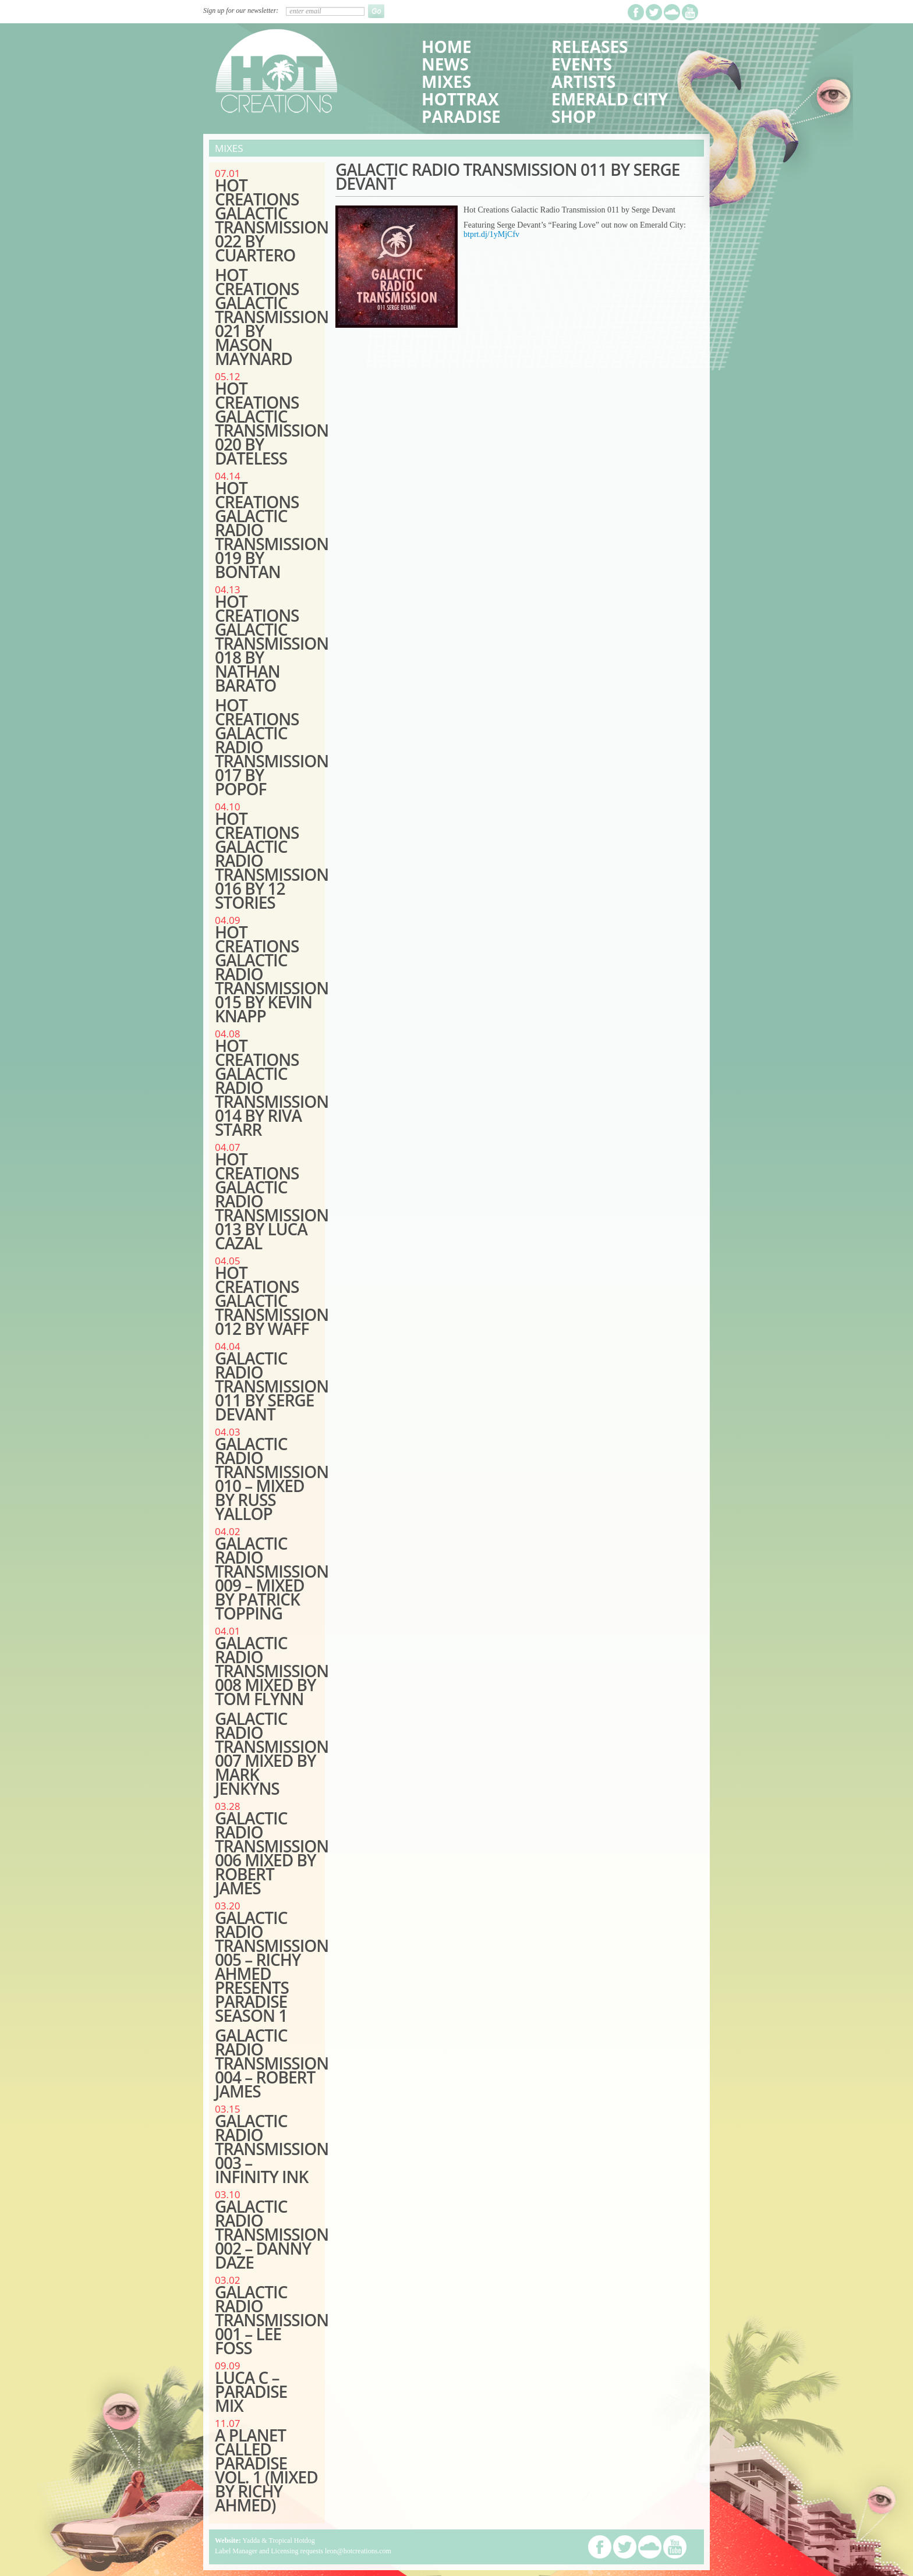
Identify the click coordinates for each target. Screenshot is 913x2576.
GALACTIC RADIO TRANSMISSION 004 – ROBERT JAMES (271, 2063)
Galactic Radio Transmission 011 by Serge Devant (271, 1386)
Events (581, 64)
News (445, 64)
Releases (589, 46)
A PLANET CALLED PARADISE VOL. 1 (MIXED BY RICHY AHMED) (266, 2470)
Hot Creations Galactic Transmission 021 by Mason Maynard (271, 317)
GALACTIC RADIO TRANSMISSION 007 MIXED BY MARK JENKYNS (271, 1753)
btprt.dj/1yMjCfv (491, 234)
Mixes (446, 81)
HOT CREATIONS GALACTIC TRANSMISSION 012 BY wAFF (271, 1301)
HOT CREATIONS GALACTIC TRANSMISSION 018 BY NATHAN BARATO (271, 643)
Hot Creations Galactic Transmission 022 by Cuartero (271, 220)
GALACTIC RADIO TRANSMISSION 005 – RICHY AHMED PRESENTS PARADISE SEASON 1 (271, 1966)
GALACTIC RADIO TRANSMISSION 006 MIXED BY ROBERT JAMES (271, 1853)
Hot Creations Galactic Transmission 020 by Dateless (271, 423)
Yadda (251, 2540)
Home (447, 46)
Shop (573, 116)
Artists (583, 81)
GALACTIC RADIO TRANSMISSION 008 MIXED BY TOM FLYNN (271, 1671)
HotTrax (460, 99)
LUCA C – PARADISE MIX (251, 2391)
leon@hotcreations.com (358, 2551)
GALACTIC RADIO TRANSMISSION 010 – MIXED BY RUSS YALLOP (271, 1479)
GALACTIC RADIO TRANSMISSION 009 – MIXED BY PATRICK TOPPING (271, 1578)
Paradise (461, 116)
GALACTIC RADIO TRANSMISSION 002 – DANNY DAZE (271, 2234)
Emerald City (609, 99)
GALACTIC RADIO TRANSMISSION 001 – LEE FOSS (271, 2320)
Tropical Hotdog (291, 2540)
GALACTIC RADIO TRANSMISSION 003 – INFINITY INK (271, 2149)
